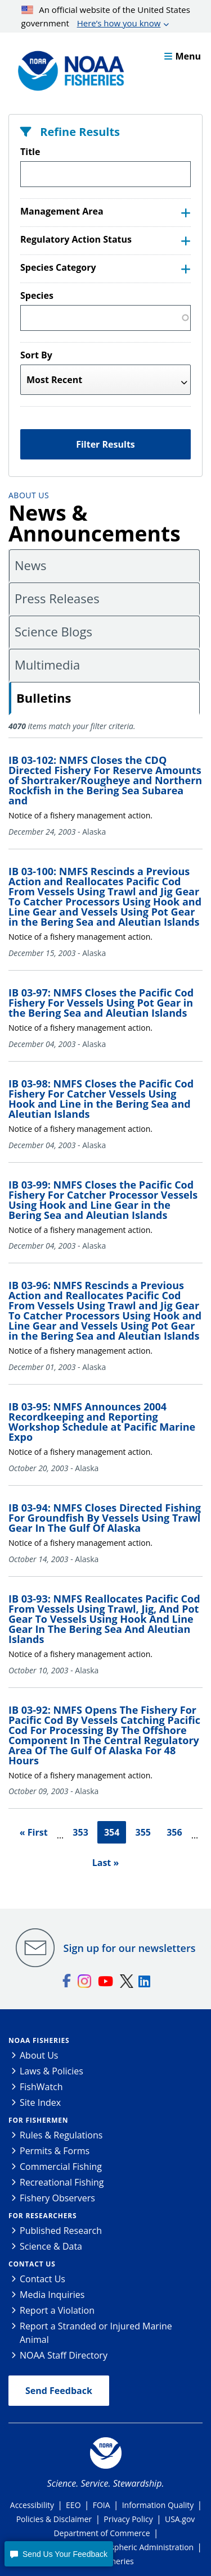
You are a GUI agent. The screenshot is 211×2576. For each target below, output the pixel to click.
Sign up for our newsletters (130, 1948)
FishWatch (41, 2087)
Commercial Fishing (61, 2166)
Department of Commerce (101, 2533)
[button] (59, 2553)
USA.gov (180, 2519)
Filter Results (105, 444)
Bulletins (43, 697)
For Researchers (42, 2215)
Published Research (61, 2230)
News (30, 565)
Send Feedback (58, 2390)
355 (143, 1832)
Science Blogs (53, 631)
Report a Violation (57, 2310)
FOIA (101, 2505)
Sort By (36, 355)
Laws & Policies (51, 2071)
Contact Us (32, 2264)
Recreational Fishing (62, 2182)
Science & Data (51, 2246)
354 (111, 1832)
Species (36, 295)
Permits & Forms (54, 2151)
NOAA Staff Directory (63, 2355)
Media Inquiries (52, 2294)
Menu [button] (182, 56)
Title (30, 151)
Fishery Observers (57, 2198)
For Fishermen (38, 2120)
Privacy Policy (128, 2519)
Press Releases (57, 598)
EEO (73, 2505)
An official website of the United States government (105, 17)
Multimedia (47, 664)
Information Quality (158, 2505)
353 (80, 1832)
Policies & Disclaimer (54, 2519)
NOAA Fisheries (38, 2040)
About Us (28, 495)
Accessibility (32, 2505)
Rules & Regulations (61, 2135)
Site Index (40, 2102)
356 (174, 1832)
